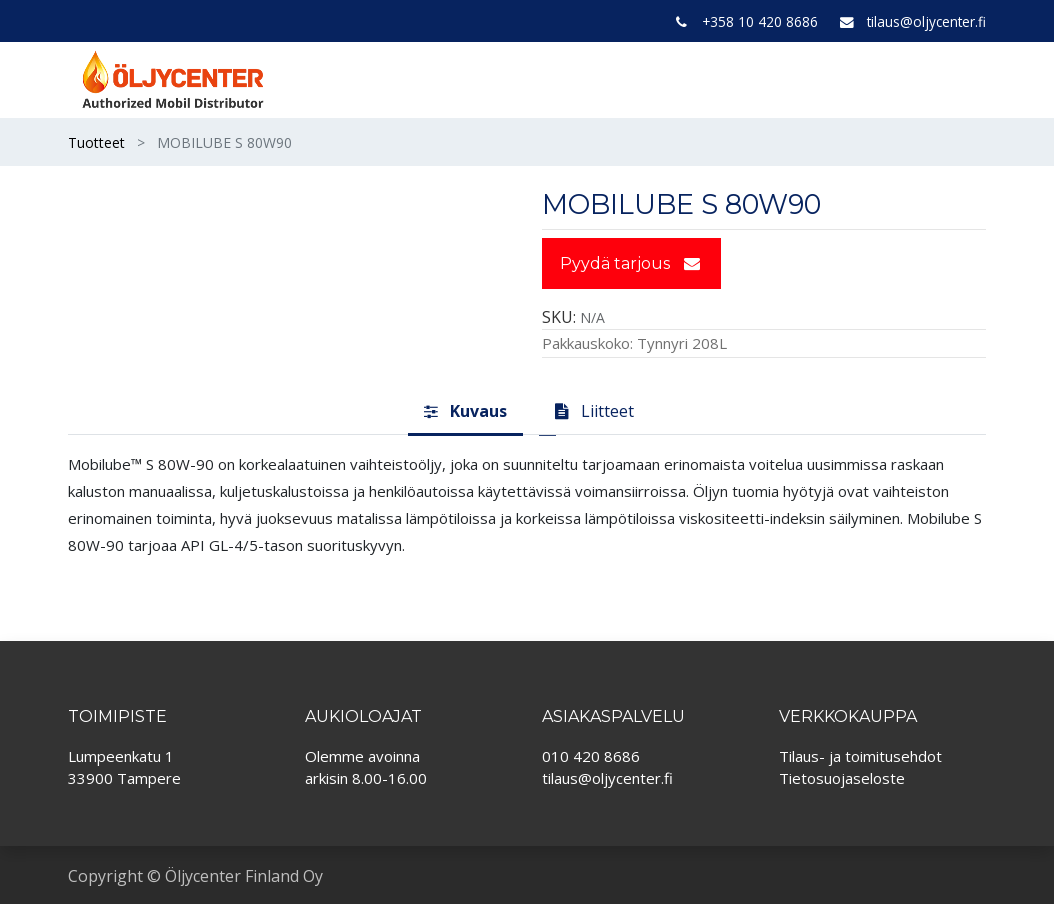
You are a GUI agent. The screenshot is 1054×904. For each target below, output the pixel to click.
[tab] (465, 413)
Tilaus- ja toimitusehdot (860, 756)
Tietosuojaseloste (842, 778)
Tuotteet (96, 142)
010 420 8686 (591, 756)
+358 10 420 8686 (760, 21)
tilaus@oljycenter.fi (926, 21)
